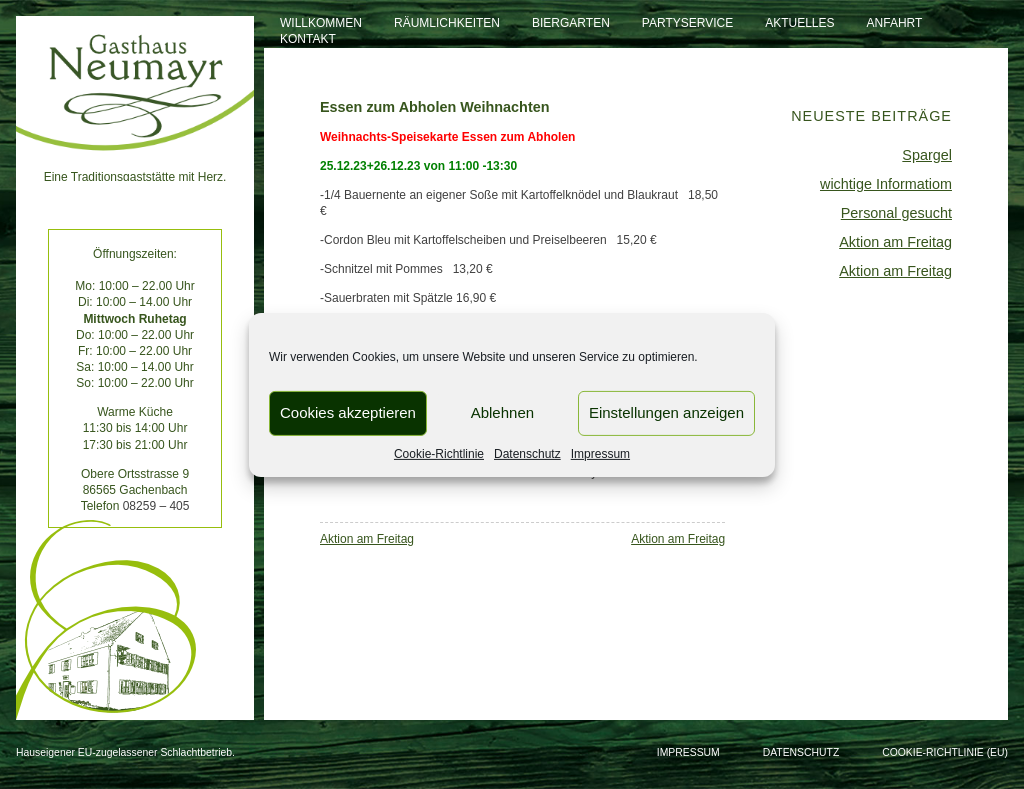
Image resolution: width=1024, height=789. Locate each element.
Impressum (600, 453)
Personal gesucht (896, 213)
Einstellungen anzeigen (666, 412)
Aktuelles (799, 23)
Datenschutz (527, 453)
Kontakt (308, 39)
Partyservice (687, 23)
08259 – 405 (156, 506)
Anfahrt (895, 23)
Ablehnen (502, 412)
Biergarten (571, 23)
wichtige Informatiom (886, 184)
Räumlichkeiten (447, 23)
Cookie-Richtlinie (439, 453)
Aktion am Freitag (367, 539)
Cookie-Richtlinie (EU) (945, 752)
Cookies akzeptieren (348, 412)
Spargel (927, 155)
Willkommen (321, 23)
